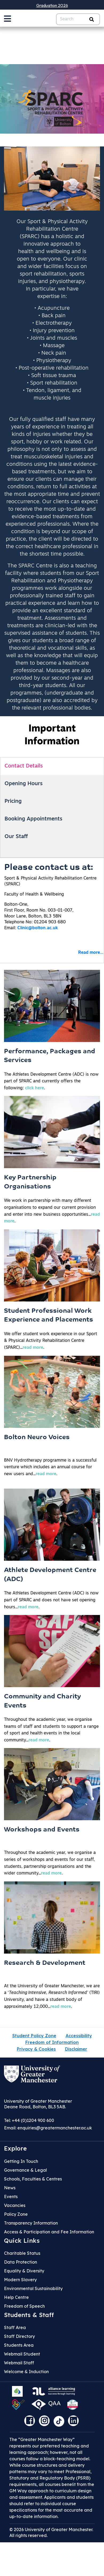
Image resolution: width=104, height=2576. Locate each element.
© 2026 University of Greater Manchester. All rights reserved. (51, 2532)
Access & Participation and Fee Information (49, 2231)
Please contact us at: (48, 867)
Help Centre (16, 2297)
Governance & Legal (25, 2170)
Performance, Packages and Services (49, 1056)
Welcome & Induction (26, 2371)
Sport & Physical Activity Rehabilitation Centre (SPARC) (50, 881)
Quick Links (22, 2241)
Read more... (90, 953)
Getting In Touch (21, 2161)
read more (33, 1348)
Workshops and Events (41, 1830)
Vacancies (14, 2205)
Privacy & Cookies (36, 2049)
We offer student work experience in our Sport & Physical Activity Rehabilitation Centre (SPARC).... (50, 1341)
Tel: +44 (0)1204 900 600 (29, 2120)
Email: (48, 2127)
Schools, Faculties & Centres (33, 2179)
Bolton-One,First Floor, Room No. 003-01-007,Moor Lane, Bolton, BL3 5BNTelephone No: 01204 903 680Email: (38, 916)
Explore (15, 2148)
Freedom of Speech (24, 2306)
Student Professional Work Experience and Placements (48, 1315)
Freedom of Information (52, 2042)
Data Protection (20, 2262)
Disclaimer (76, 2049)
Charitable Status (22, 2253)
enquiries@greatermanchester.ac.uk (54, 2127)
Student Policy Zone (34, 2035)
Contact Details (24, 766)
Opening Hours (24, 784)
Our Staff (16, 836)
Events (11, 2196)
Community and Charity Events (42, 1701)
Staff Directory (19, 2336)
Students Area (19, 2345)
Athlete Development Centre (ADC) (50, 1575)
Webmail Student (22, 2354)
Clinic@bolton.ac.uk (37, 928)
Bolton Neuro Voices (37, 1437)
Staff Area (15, 2327)
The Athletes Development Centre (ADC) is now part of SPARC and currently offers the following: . (51, 1081)
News (9, 2187)
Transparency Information (31, 2223)
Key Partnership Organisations (30, 1182)
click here (34, 1088)
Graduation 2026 (52, 5)
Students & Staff (29, 2315)
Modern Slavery (20, 2279)
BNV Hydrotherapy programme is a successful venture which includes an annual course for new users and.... (50, 1467)
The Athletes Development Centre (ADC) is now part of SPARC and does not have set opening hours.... (51, 1600)
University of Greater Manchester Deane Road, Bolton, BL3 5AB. (38, 2103)
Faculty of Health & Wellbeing (34, 894)
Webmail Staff (19, 2362)
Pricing (13, 801)
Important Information (52, 735)
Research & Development (44, 1963)
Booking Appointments (33, 819)
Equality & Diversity (24, 2270)
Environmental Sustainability (33, 2288)
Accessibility (79, 2035)
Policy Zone (16, 2214)
